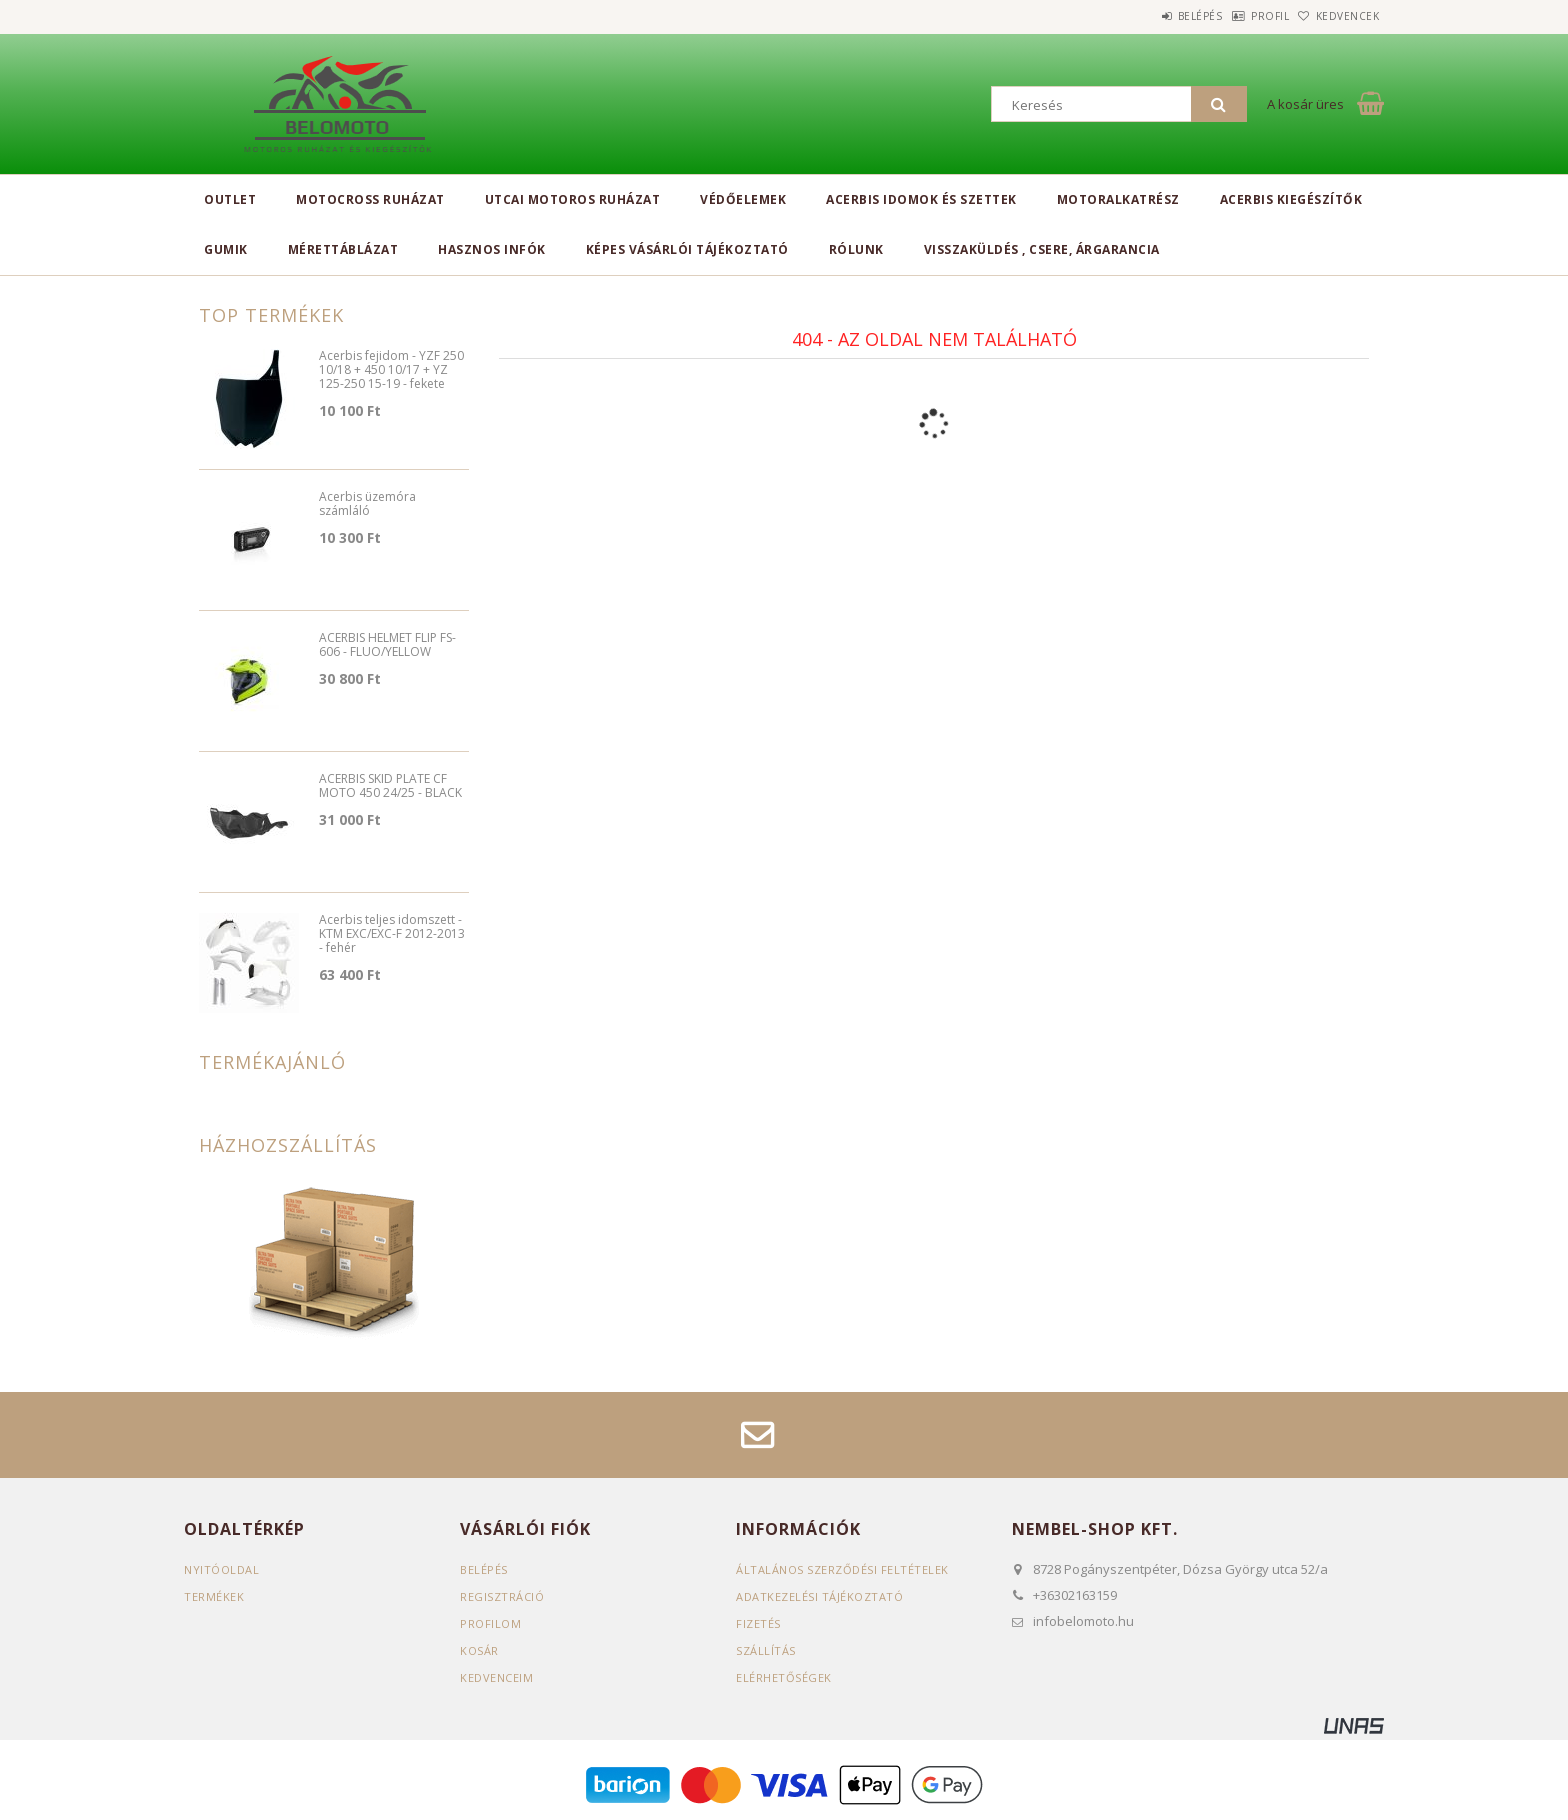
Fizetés (758, 1623)
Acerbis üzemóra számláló (367, 504)
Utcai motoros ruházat (573, 199)
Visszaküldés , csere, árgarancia (1042, 249)
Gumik (226, 249)
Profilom (490, 1623)
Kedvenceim (496, 1677)
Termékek (214, 1596)
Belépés (1148, 16)
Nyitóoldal (221, 1569)
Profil (1239, 16)
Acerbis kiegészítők (1291, 199)
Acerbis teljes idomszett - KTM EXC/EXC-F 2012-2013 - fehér (392, 934)
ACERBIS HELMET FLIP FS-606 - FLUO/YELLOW (387, 645)
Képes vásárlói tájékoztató (687, 249)
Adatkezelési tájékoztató (819, 1596)
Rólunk (856, 249)
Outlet (230, 199)
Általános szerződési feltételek (842, 1569)
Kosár (479, 1650)
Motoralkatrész (1118, 199)
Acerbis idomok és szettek (921, 199)
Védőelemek (743, 199)
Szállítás (766, 1650)
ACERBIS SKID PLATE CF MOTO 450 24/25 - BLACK (390, 786)
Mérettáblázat (343, 249)
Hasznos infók (492, 249)
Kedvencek (1338, 16)
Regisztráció (502, 1596)
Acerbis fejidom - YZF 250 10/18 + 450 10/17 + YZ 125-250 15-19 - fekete (391, 370)
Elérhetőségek (784, 1677)
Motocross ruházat (370, 199)
